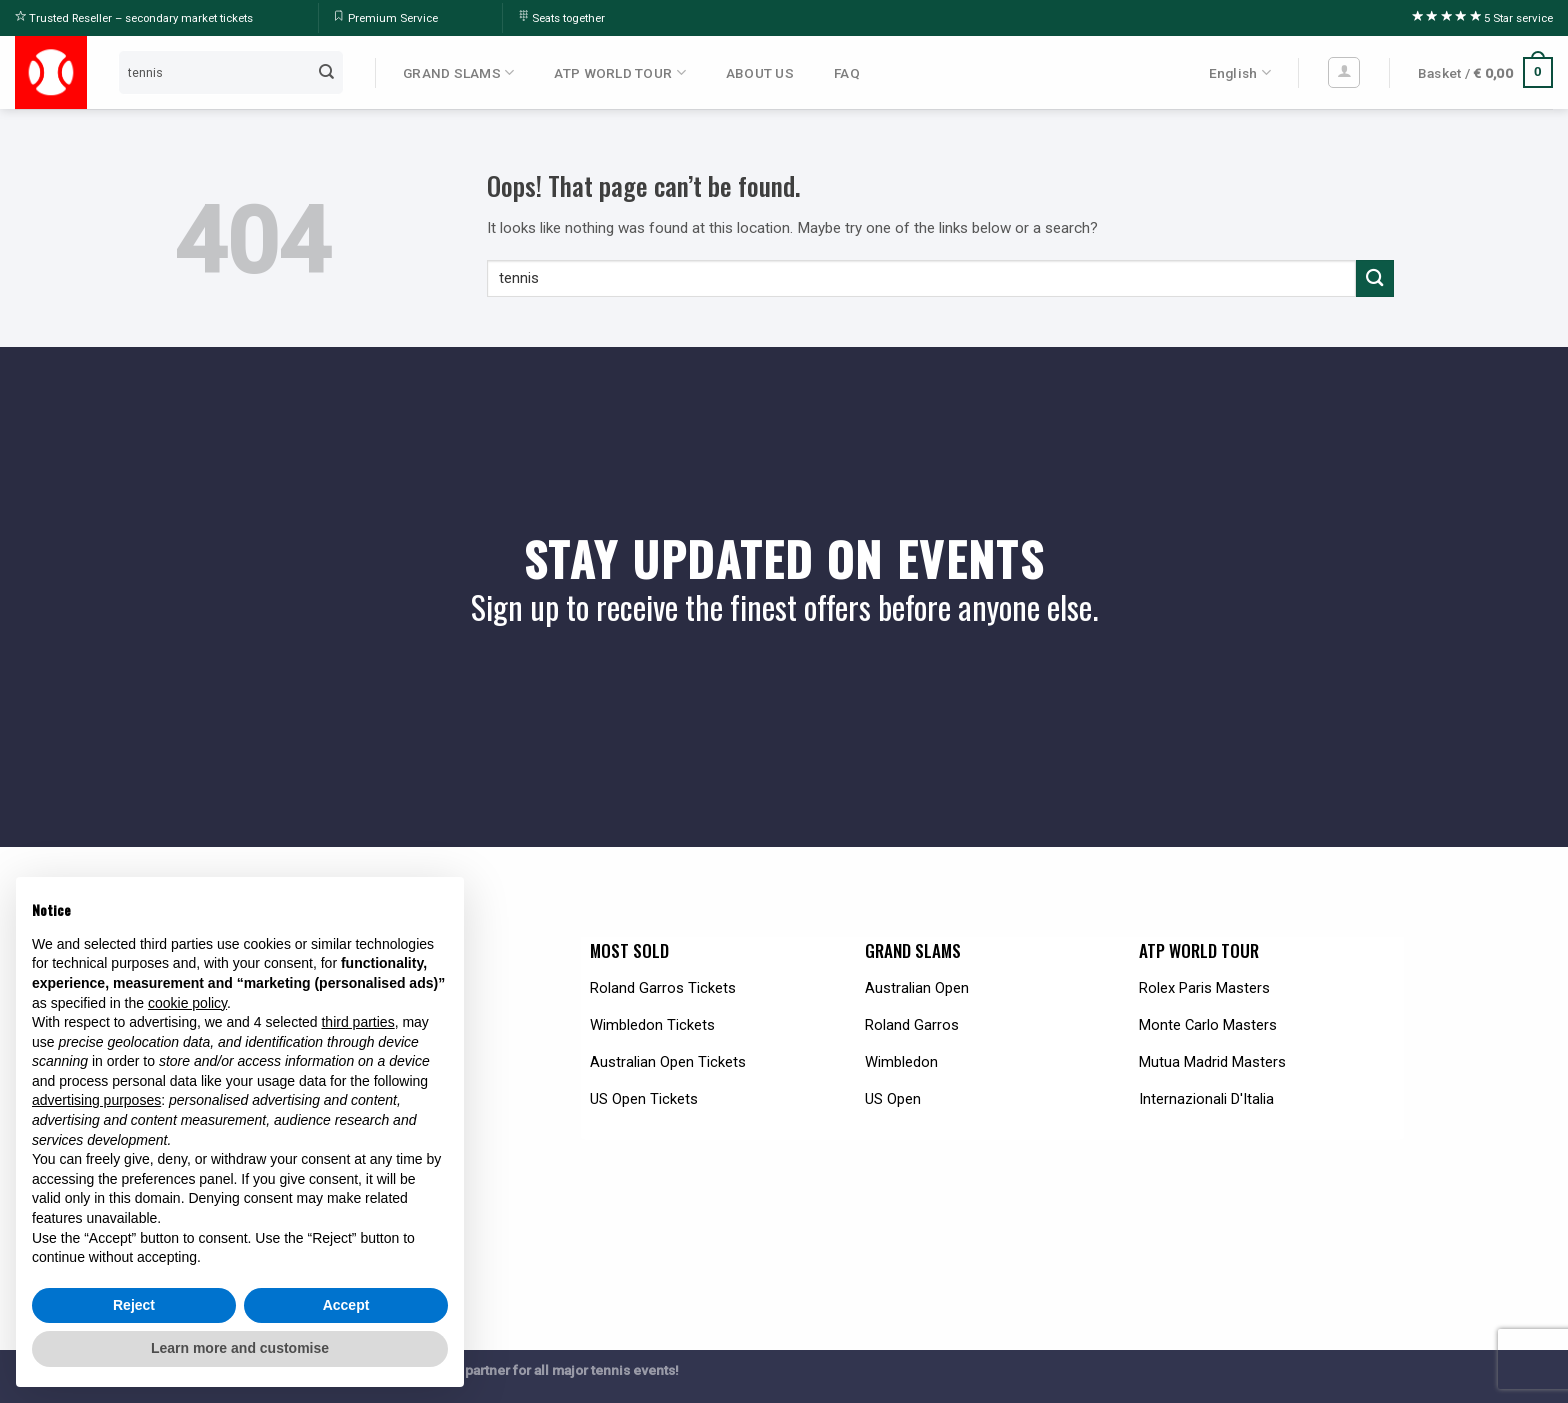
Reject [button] (134, 1305)
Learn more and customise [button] (240, 1348)
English (1240, 72)
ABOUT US (760, 73)
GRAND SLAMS (458, 72)
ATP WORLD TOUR (619, 72)
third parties (357, 1022)
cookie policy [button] (187, 1003)
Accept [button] (346, 1305)
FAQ (847, 73)
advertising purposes (96, 1100)
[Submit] (327, 72)
